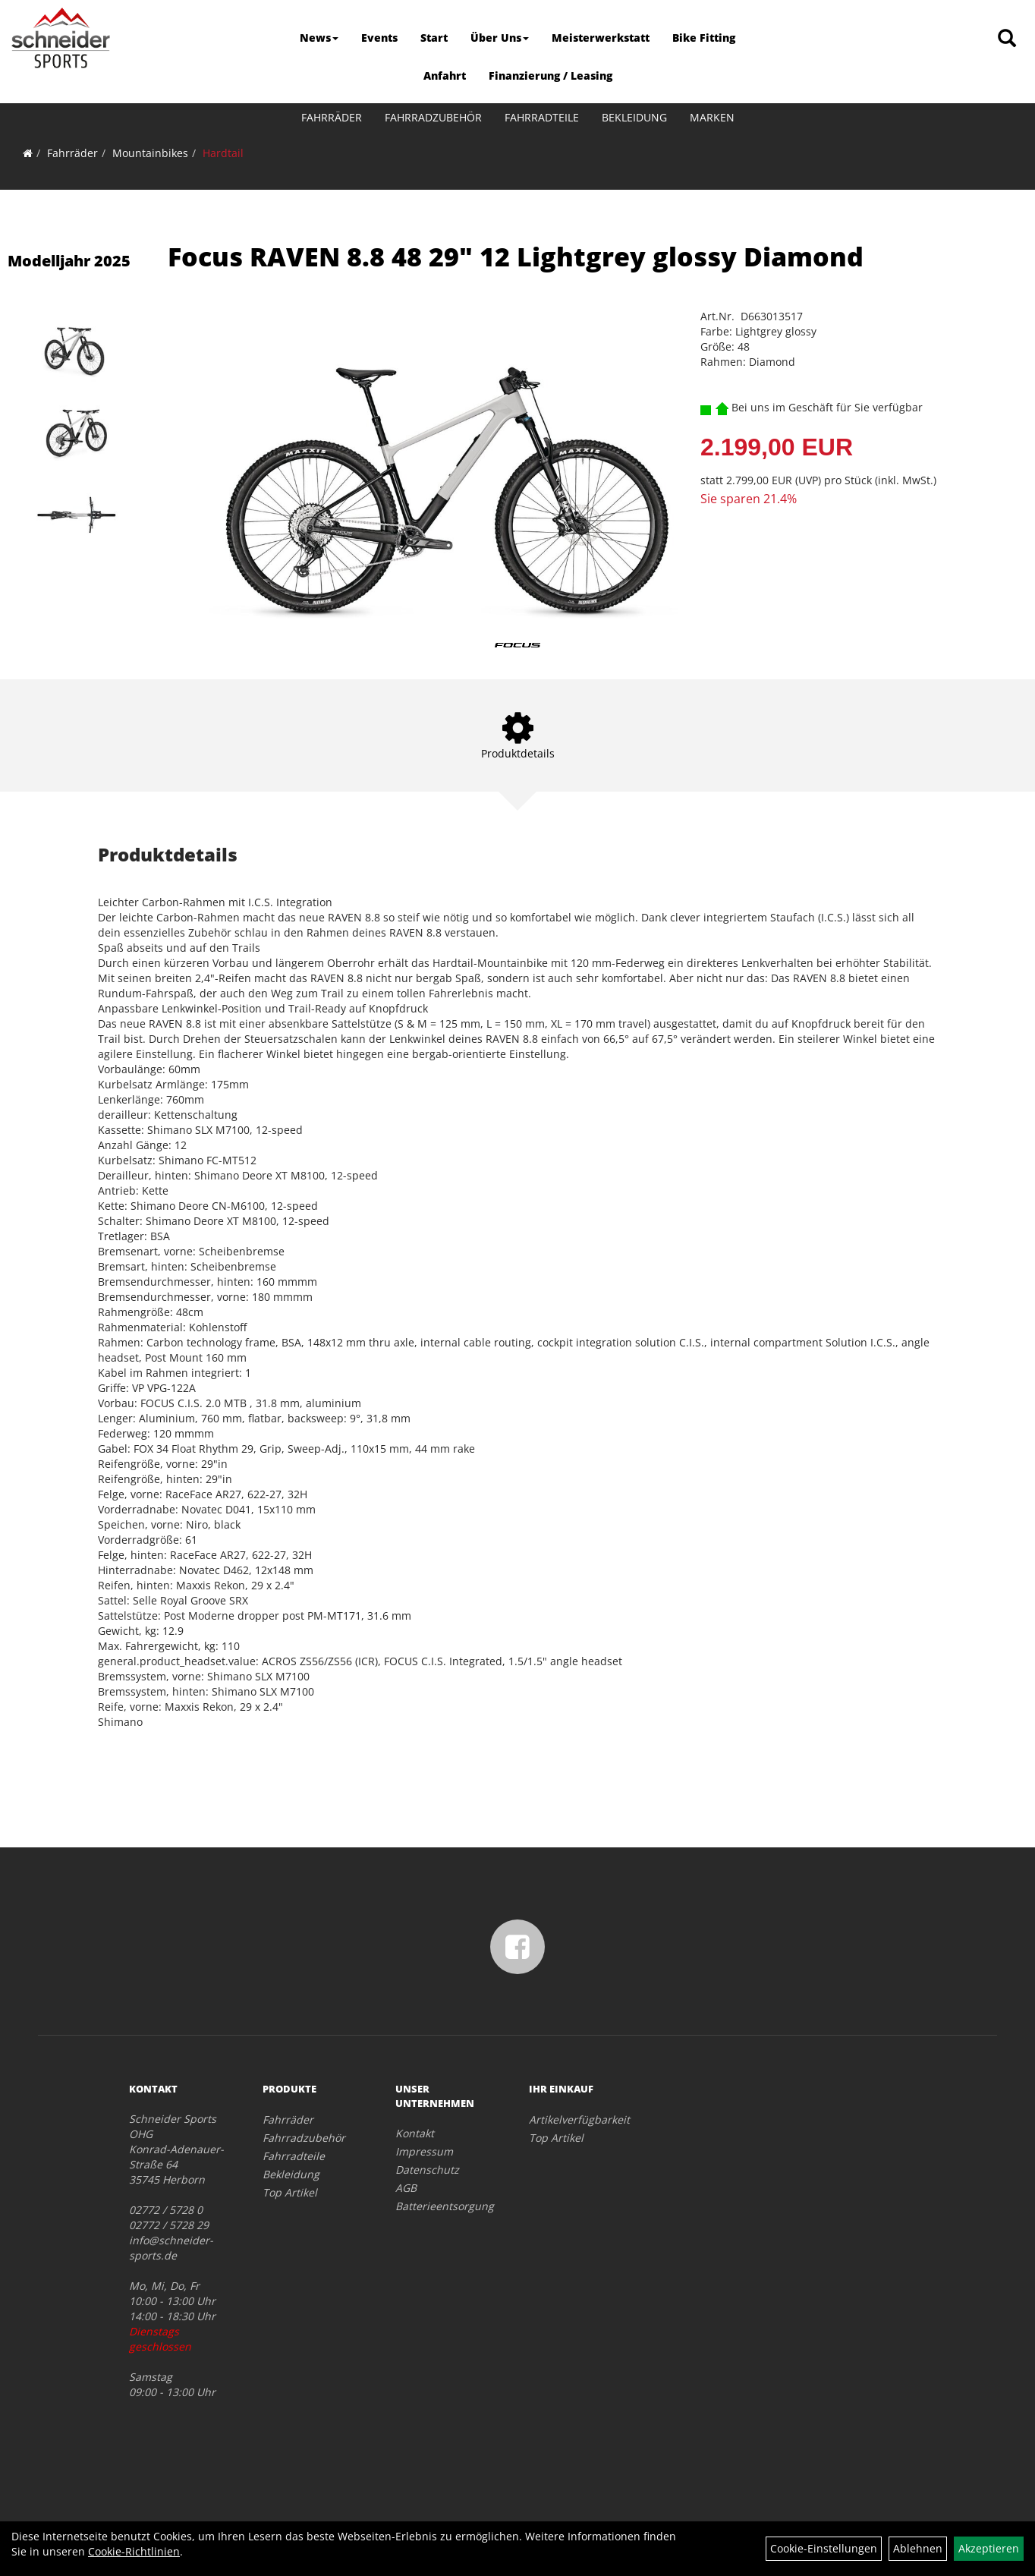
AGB (406, 2188)
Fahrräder (331, 117)
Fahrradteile (542, 117)
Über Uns (499, 37)
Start (434, 37)
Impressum (424, 2151)
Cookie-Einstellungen (823, 2548)
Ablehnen (917, 2548)
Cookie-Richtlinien (134, 2551)
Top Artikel (290, 2192)
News (319, 37)
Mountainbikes (150, 153)
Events (379, 37)
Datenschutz (427, 2169)
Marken (712, 117)
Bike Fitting (703, 37)
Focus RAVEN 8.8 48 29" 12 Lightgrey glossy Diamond (516, 256)
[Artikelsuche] (1007, 39)
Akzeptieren (988, 2548)
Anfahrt (444, 75)
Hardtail (223, 153)
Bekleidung (634, 117)
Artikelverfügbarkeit (578, 2119)
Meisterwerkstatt (601, 37)
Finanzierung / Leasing (550, 75)
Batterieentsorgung (444, 2206)
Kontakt (414, 2133)
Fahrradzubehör (433, 117)
